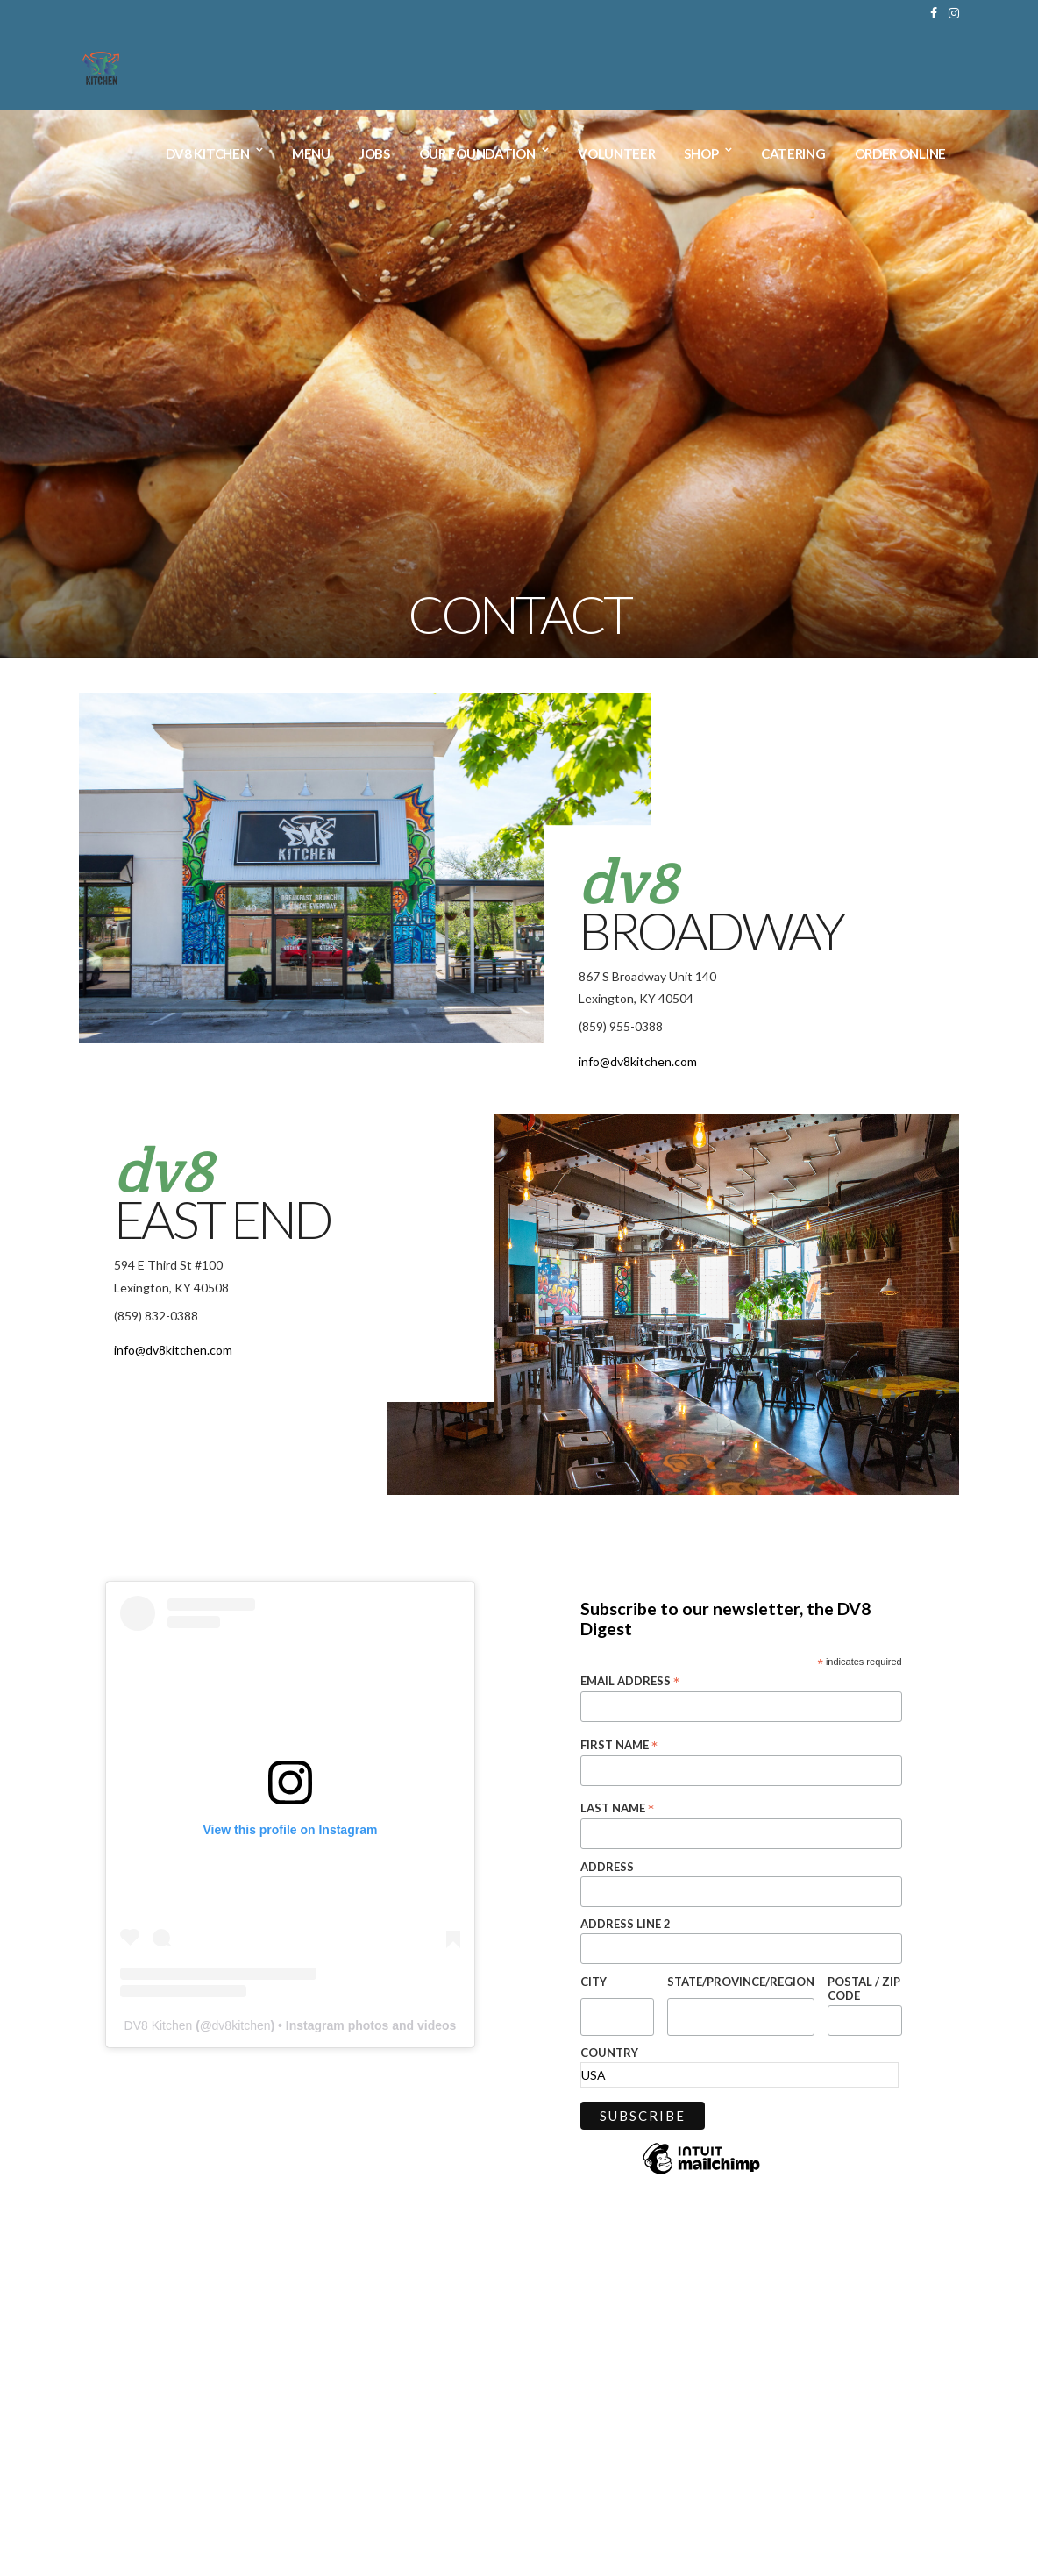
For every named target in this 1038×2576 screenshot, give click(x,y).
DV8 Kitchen (208, 154)
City (593, 1982)
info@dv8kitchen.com (638, 1061)
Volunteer (616, 154)
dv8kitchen (241, 2025)
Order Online (900, 154)
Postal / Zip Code (864, 1989)
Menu (311, 154)
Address (607, 1867)
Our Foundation (477, 154)
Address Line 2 (625, 1924)
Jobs (374, 154)
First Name (619, 1745)
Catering (793, 154)
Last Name (617, 1808)
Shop (701, 154)
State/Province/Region (740, 1982)
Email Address (629, 1681)
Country (609, 2053)
